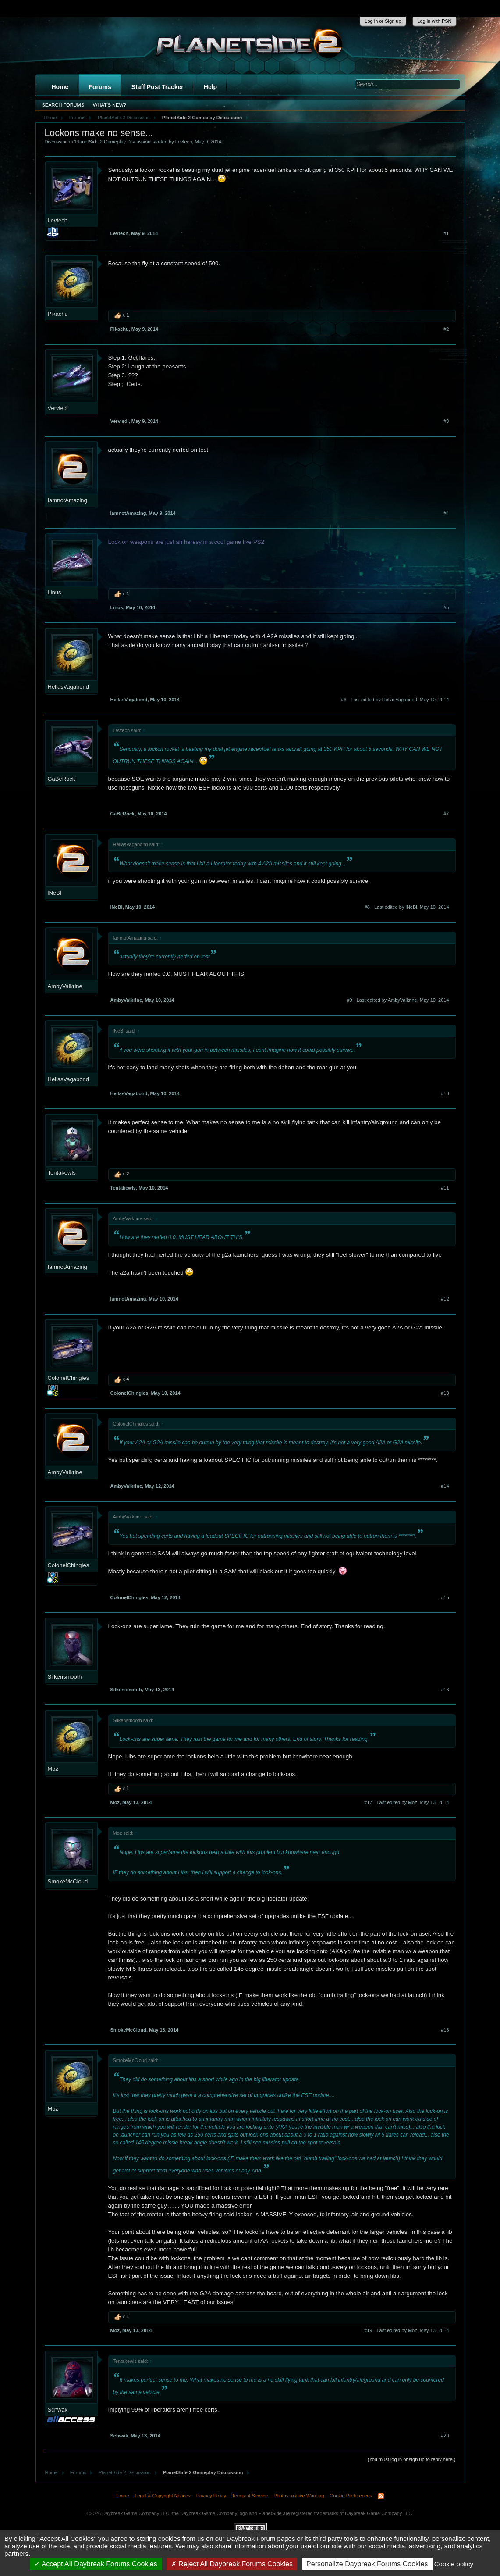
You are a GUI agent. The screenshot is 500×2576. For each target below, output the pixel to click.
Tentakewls (62, 1172)
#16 (445, 1689)
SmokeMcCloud (68, 1881)
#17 (368, 1802)
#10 (445, 1093)
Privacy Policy (211, 2495)
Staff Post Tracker (157, 86)
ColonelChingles (68, 1378)
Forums (100, 86)
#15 (445, 1597)
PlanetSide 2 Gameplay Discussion (112, 141)
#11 (445, 1187)
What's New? (109, 104)
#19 (368, 2330)
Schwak (58, 2409)
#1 (446, 233)
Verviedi (58, 408)
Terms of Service (250, 2495)
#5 (446, 607)
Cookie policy (453, 2564)
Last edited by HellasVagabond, (400, 699)
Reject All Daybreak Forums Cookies (232, 2564)
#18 (445, 2030)
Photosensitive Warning (298, 2495)
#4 (446, 513)
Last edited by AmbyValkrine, (403, 1000)
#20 (445, 2435)
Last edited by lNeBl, (411, 907)
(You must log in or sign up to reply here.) (412, 2459)
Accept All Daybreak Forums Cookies (95, 2564)
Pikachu (58, 314)
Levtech (183, 141)
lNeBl (54, 893)
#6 (343, 699)
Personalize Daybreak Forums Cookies (367, 2564)
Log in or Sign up (383, 21)
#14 (445, 1486)
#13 (445, 1393)
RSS (381, 2496)
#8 (367, 907)
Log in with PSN (434, 21)
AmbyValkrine (65, 986)
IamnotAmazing (67, 500)
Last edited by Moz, (412, 1802)
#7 (446, 813)
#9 (349, 1000)
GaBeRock (61, 778)
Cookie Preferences (351, 2495)
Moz (53, 1768)
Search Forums (63, 104)
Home (60, 86)
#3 (446, 421)
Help (210, 86)
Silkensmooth (65, 1676)
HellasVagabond (68, 686)
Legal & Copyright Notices (162, 2495)
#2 (446, 329)
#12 (445, 1298)
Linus (54, 592)
